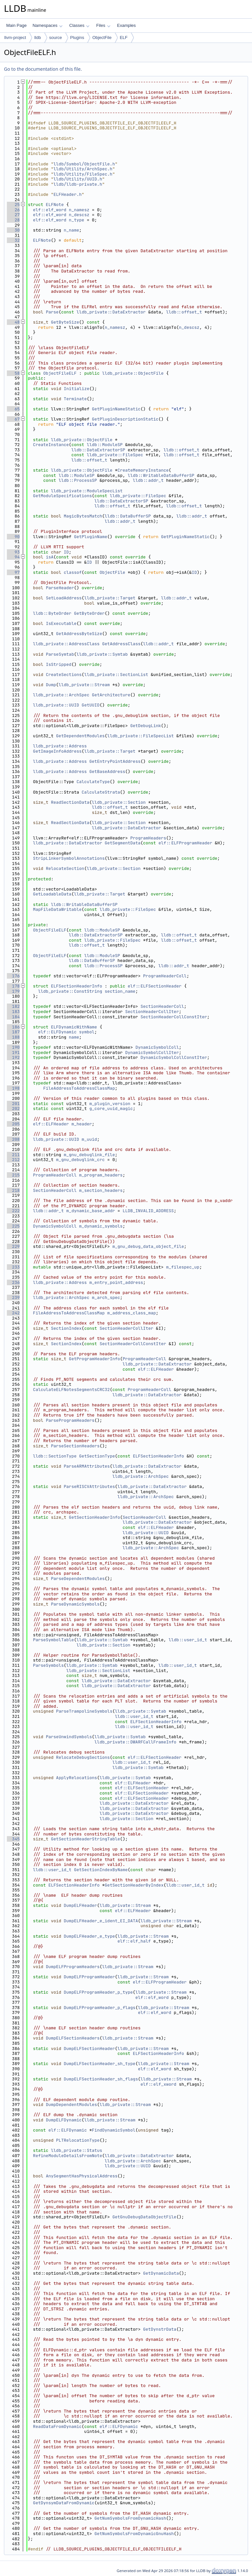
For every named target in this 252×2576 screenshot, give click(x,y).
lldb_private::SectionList (116, 674)
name (74, 1037)
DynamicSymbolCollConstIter (173, 1057)
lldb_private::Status (76, 2150)
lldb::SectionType (55, 1456)
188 (13, 1037)
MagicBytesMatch (83, 516)
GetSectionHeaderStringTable (85, 1839)
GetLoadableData (52, 894)
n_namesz (79, 210)
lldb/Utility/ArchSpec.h (82, 169)
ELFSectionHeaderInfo (76, 986)
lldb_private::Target (110, 598)
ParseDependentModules (78, 1578)
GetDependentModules (80, 736)
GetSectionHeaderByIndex (134, 1885)
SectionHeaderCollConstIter (173, 1017)
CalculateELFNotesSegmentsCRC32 (71, 1389)
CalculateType (93, 781)
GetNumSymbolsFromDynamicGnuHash (134, 2533)
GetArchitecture (111, 695)
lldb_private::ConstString (70, 991)
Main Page (16, 25)
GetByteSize (65, 322)
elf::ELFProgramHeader (185, 843)
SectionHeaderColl (162, 1006)
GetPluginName (90, 536)
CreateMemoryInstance (143, 470)
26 (13, 210)
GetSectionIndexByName (101, 1869)
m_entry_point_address (116, 1282)
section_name (120, 991)
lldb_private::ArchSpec (61, 695)
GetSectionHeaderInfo (94, 1517)
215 (13, 1175)
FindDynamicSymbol (114, 2130)
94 (13, 557)
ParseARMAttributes (87, 1466)
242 (13, 1313)
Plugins (77, 37)
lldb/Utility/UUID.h (77, 179)
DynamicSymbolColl (157, 1047)
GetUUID (91, 705)
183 (13, 1011)
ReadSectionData (70, 802)
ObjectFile (102, 37)
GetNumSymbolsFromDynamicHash (130, 2518)
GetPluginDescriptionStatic (125, 419)
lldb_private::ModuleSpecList (86, 491)
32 (13, 240)
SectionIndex (66, 1328)
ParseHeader (60, 588)
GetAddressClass (121, 644)
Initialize (76, 388)
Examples (126, 25)
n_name (71, 230)
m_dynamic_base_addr (90, 1210)
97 (13, 572)
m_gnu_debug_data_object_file (148, 1246)
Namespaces (47, 25)
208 (13, 1139)
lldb (37, 37)
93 (13, 552)
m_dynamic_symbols (101, 1226)
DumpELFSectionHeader (89, 2048)
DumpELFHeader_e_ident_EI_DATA (101, 1921)
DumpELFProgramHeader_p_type (98, 1992)
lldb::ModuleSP (104, 444)
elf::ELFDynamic (57, 1032)
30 (13, 230)
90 (13, 536)
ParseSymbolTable (53, 1640)
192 (13, 1057)
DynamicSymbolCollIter (152, 1052)
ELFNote (55, 204)
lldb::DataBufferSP (128, 516)
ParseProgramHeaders (70, 1420)
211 (13, 1154)
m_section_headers (101, 1190)
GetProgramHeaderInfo (94, 1359)
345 (13, 1839)
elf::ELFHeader (51, 1124)
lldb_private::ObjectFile (132, 373)
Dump (51, 684)
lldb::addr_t (148, 480)
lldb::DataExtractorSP (98, 450)
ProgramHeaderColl (165, 976)
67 (13, 419)
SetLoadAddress (64, 598)
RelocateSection (65, 868)
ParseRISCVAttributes (89, 1486)
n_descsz (79, 214)
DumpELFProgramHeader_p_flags (99, 2007)
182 (13, 1006)
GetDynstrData (159, 2329)
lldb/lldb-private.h (77, 184)
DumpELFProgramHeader (89, 1977)
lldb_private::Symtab (102, 654)
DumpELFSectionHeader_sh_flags (101, 2079)
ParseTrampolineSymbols (84, 1711)
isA (49, 557)
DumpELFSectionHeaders (73, 2038)
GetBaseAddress (107, 771)
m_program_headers (101, 1175)
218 (13, 1190)
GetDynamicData (161, 2273)
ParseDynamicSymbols (75, 1604)
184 (13, 1017)
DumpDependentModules (71, 2104)
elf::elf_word (49, 210)
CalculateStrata (101, 792)
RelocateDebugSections (83, 1757)
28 (13, 220)
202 (13, 1108)
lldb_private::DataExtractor (111, 312)
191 (13, 1052)
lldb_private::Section (119, 802)
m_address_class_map (131, 1313)
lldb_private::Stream (84, 684)
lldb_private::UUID (56, 705)
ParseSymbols (48, 1665)
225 (13, 1226)
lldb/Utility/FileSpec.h (82, 174)
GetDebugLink (145, 725)
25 (13, 204)
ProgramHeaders (148, 838)
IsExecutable (61, 623)
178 (13, 986)
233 (13, 1267)
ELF (124, 37)
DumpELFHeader (80, 1905)
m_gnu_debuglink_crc (80, 1159)
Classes (79, 25)
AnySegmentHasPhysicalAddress (81, 2176)
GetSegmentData (122, 843)
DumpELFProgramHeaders (73, 1966)
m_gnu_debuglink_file (89, 1154)
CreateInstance (51, 444)
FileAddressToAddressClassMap (79, 1088)
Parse (52, 312)
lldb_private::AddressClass (66, 644)
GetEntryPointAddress (114, 761)
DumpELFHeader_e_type (89, 1936)
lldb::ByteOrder (52, 613)
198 (13, 1088)
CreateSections (64, 674)
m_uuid (89, 1139)
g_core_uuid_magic (111, 1108)
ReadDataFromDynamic (57, 2426)
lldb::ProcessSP (78, 480)
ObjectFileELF (59, 373)
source (55, 37)
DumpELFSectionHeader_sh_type (99, 2063)
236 (13, 1282)
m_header (82, 1124)
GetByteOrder (89, 613)
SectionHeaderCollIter (152, 1011)
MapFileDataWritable (57, 909)
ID (66, 552)
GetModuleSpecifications (62, 495)
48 (13, 322)
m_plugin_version (109, 1103)
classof (73, 572)
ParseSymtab (60, 654)
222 (13, 1210)
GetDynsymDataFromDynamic (63, 2503)
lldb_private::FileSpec (115, 455)
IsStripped (59, 664)
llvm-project (15, 37)
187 (13, 1032)
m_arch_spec (106, 1297)
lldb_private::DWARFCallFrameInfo (135, 1742)
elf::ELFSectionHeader (154, 986)
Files (103, 25)
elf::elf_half (134, 1941)
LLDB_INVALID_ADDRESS (148, 1210)
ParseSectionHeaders (75, 1446)
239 (13, 1297)
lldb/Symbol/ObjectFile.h (84, 164)
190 (13, 1047)
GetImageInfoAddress (57, 751)
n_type (76, 220)
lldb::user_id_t (188, 1640)
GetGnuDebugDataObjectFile (144, 2217)
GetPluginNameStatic (116, 409)
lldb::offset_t (184, 312)
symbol (86, 1032)
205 (13, 1124)
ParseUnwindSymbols (69, 1736)
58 (13, 373)
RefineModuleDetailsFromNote (67, 2155)
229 (13, 1246)
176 (13, 976)
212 (13, 1159)
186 (13, 1027)
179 (13, 991)
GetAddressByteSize (79, 633)
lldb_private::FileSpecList (140, 736)
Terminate (75, 399)
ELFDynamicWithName (74, 1027)
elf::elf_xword (158, 2084)
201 (13, 1103)
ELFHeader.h (67, 194)
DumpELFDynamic (64, 2120)
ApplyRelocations (76, 1777)
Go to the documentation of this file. (43, 69)
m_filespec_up (182, 1267)
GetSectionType (97, 1456)
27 (13, 214)
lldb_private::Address (60, 746)
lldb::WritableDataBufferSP (161, 475)
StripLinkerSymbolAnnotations (69, 858)
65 (13, 409)
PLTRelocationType (78, 2140)
